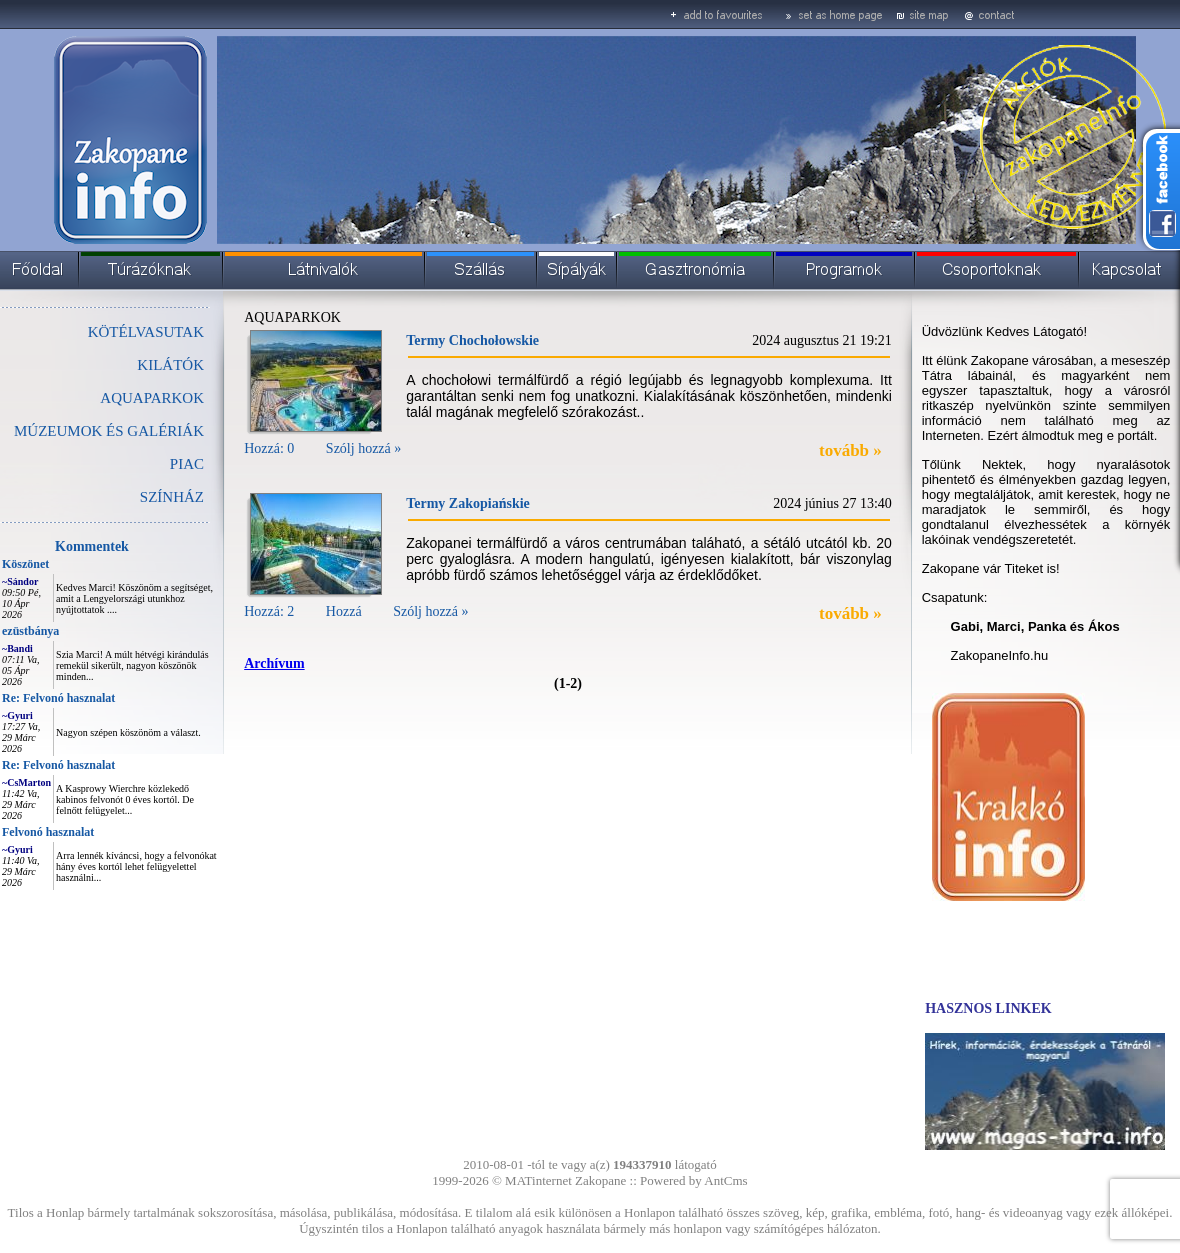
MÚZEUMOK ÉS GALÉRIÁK (109, 431)
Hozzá (344, 611)
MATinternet (538, 1180)
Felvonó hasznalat (48, 832)
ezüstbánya (30, 631)
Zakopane (600, 1180)
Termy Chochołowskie (472, 340)
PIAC (187, 464)
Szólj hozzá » (363, 448)
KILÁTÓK (170, 365)
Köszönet (25, 564)
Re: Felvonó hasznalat (58, 698)
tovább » (850, 450)
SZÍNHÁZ (172, 497)
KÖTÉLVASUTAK (146, 332)
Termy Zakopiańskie (468, 503)
